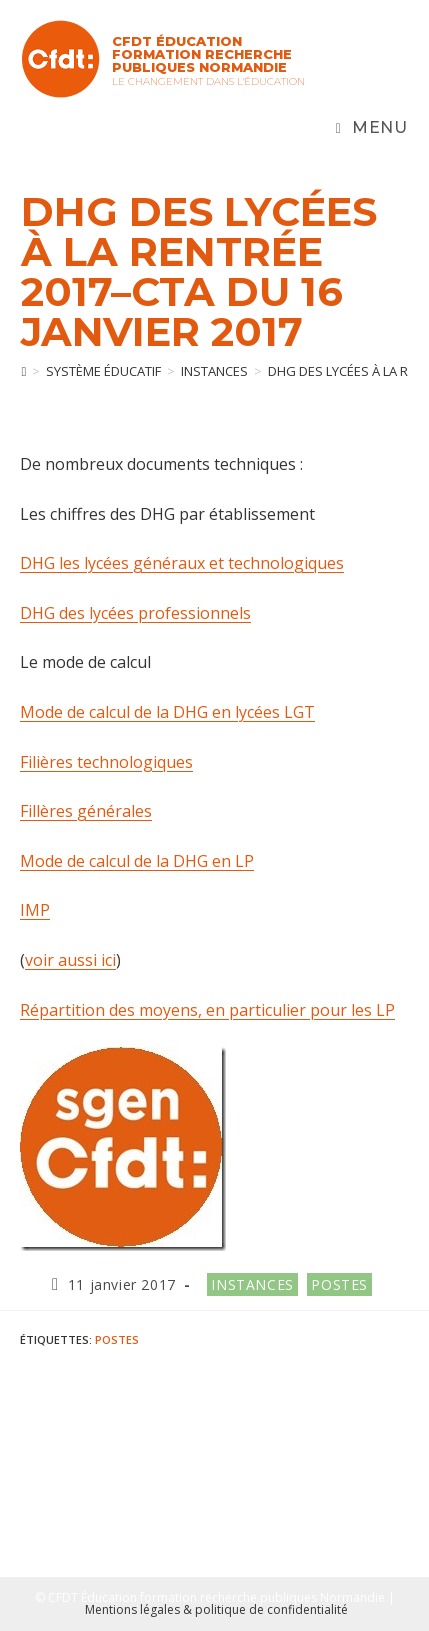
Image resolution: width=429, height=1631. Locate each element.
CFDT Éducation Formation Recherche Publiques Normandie (202, 54)
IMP (35, 910)
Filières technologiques (106, 762)
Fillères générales (86, 811)
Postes (339, 1284)
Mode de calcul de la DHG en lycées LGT (167, 712)
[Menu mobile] (372, 128)
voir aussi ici (70, 960)
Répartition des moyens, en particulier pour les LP (207, 1010)
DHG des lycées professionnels (135, 613)
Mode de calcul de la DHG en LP (137, 861)
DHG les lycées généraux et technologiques (182, 563)
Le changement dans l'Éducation (208, 81)
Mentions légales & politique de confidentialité (216, 1609)
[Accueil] (23, 371)
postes (117, 1339)
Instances (252, 1284)
